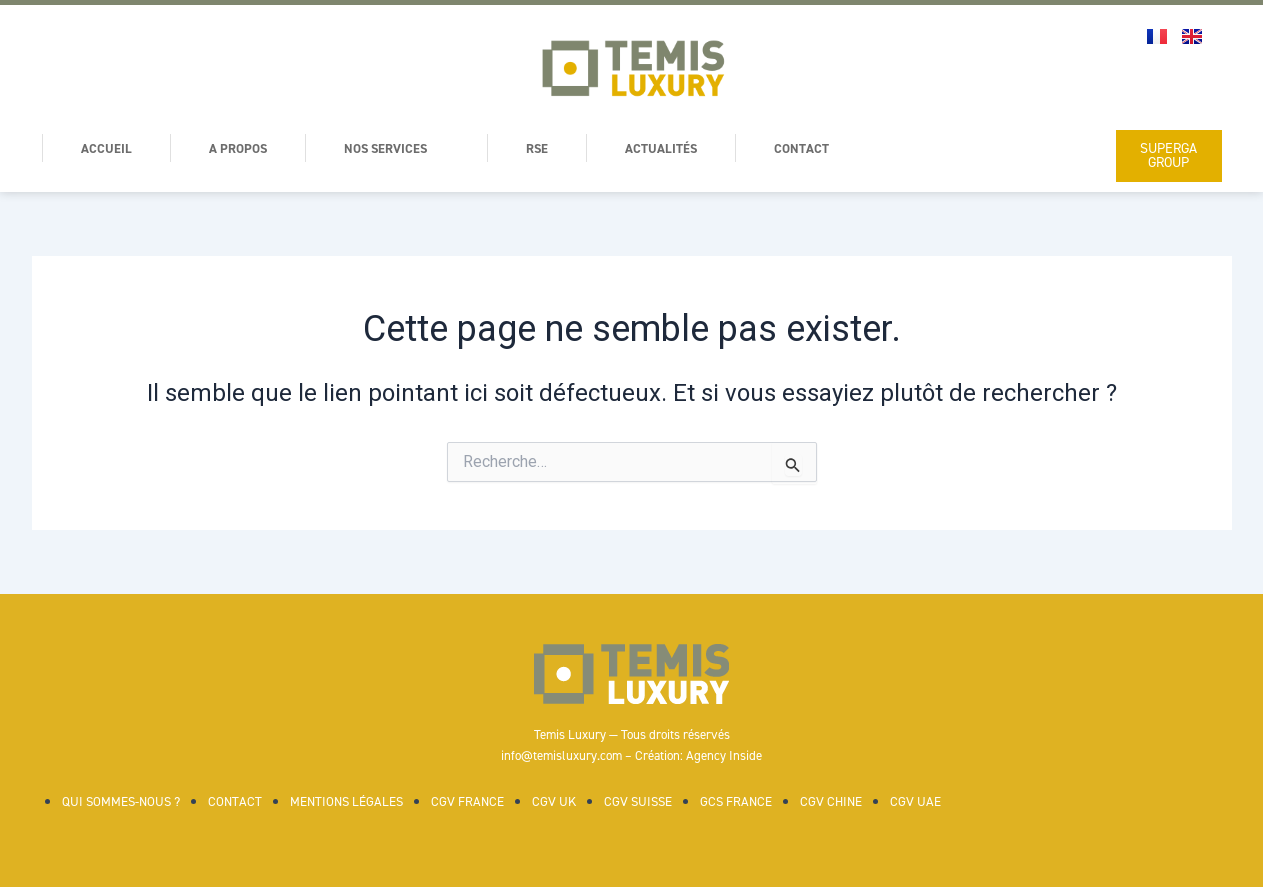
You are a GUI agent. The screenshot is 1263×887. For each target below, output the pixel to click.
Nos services (406, 148)
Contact (823, 148)
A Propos (244, 148)
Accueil (108, 148)
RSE (551, 148)
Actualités (679, 148)
